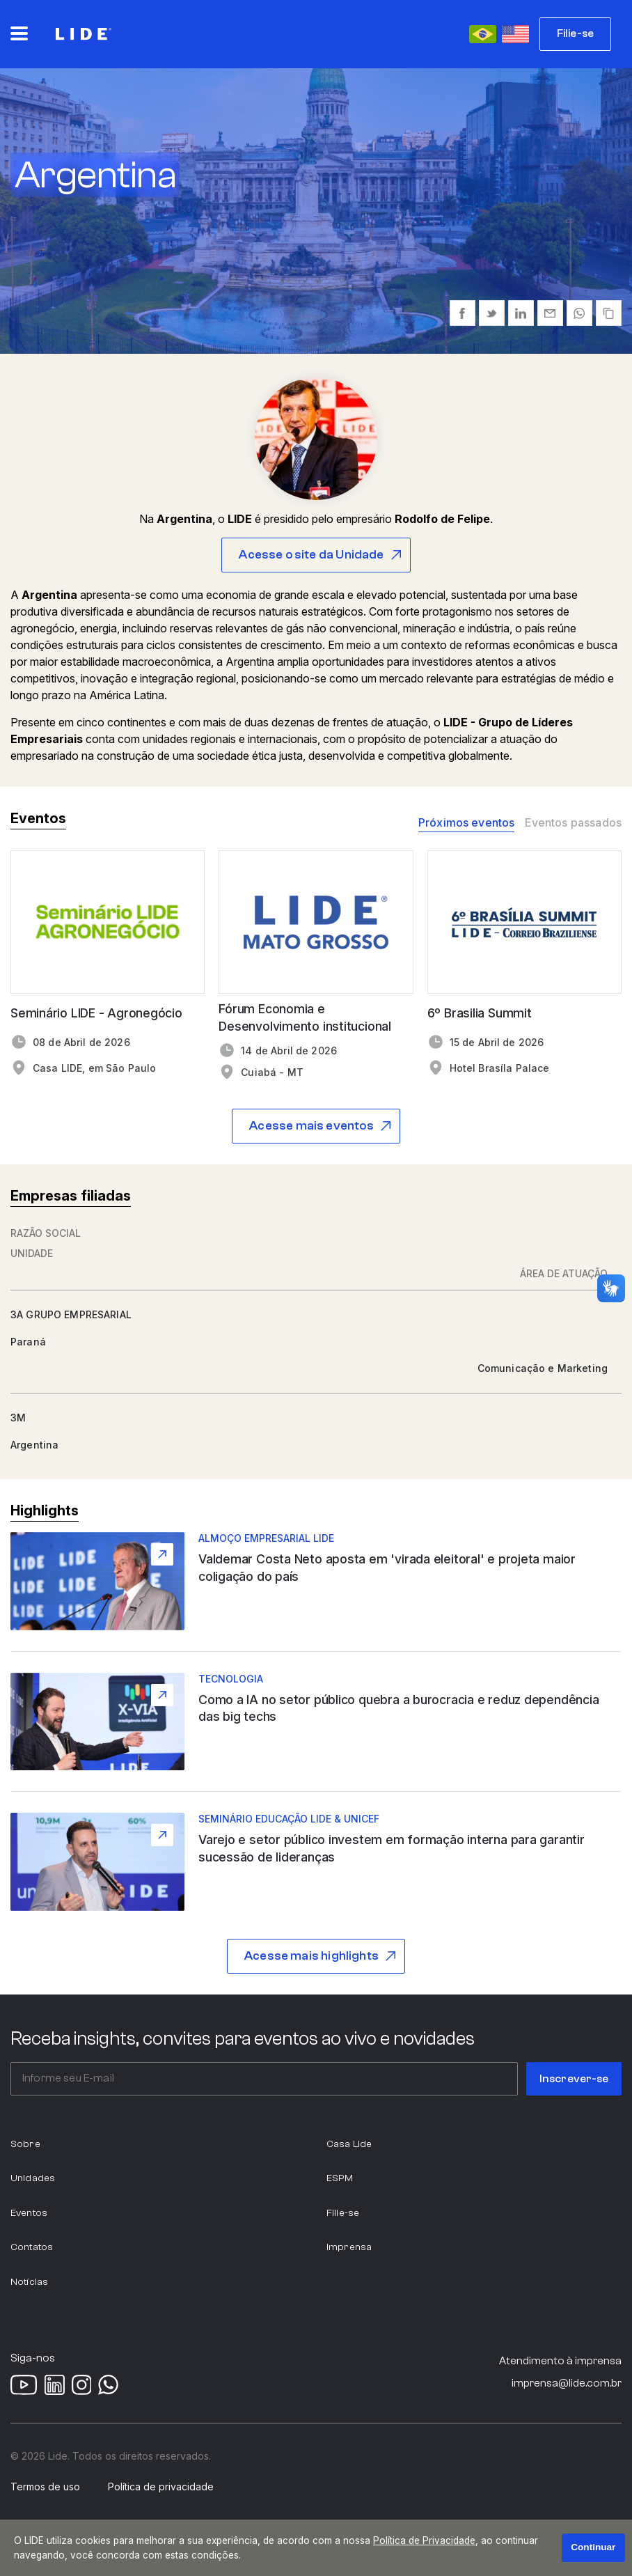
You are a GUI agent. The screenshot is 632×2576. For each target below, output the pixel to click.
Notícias (29, 2282)
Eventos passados (573, 822)
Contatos (31, 2247)
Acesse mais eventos (311, 1125)
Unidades (32, 2178)
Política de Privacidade (424, 2540)
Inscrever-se (574, 2078)
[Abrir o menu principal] (19, 33)
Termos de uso (45, 2487)
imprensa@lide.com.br (567, 2383)
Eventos (28, 2213)
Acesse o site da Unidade (311, 554)
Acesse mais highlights (311, 1956)
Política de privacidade (161, 2487)
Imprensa (349, 2247)
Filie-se (575, 33)
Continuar (593, 2547)
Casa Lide (349, 2144)
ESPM (340, 2178)
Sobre (25, 2144)
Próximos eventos (466, 822)
